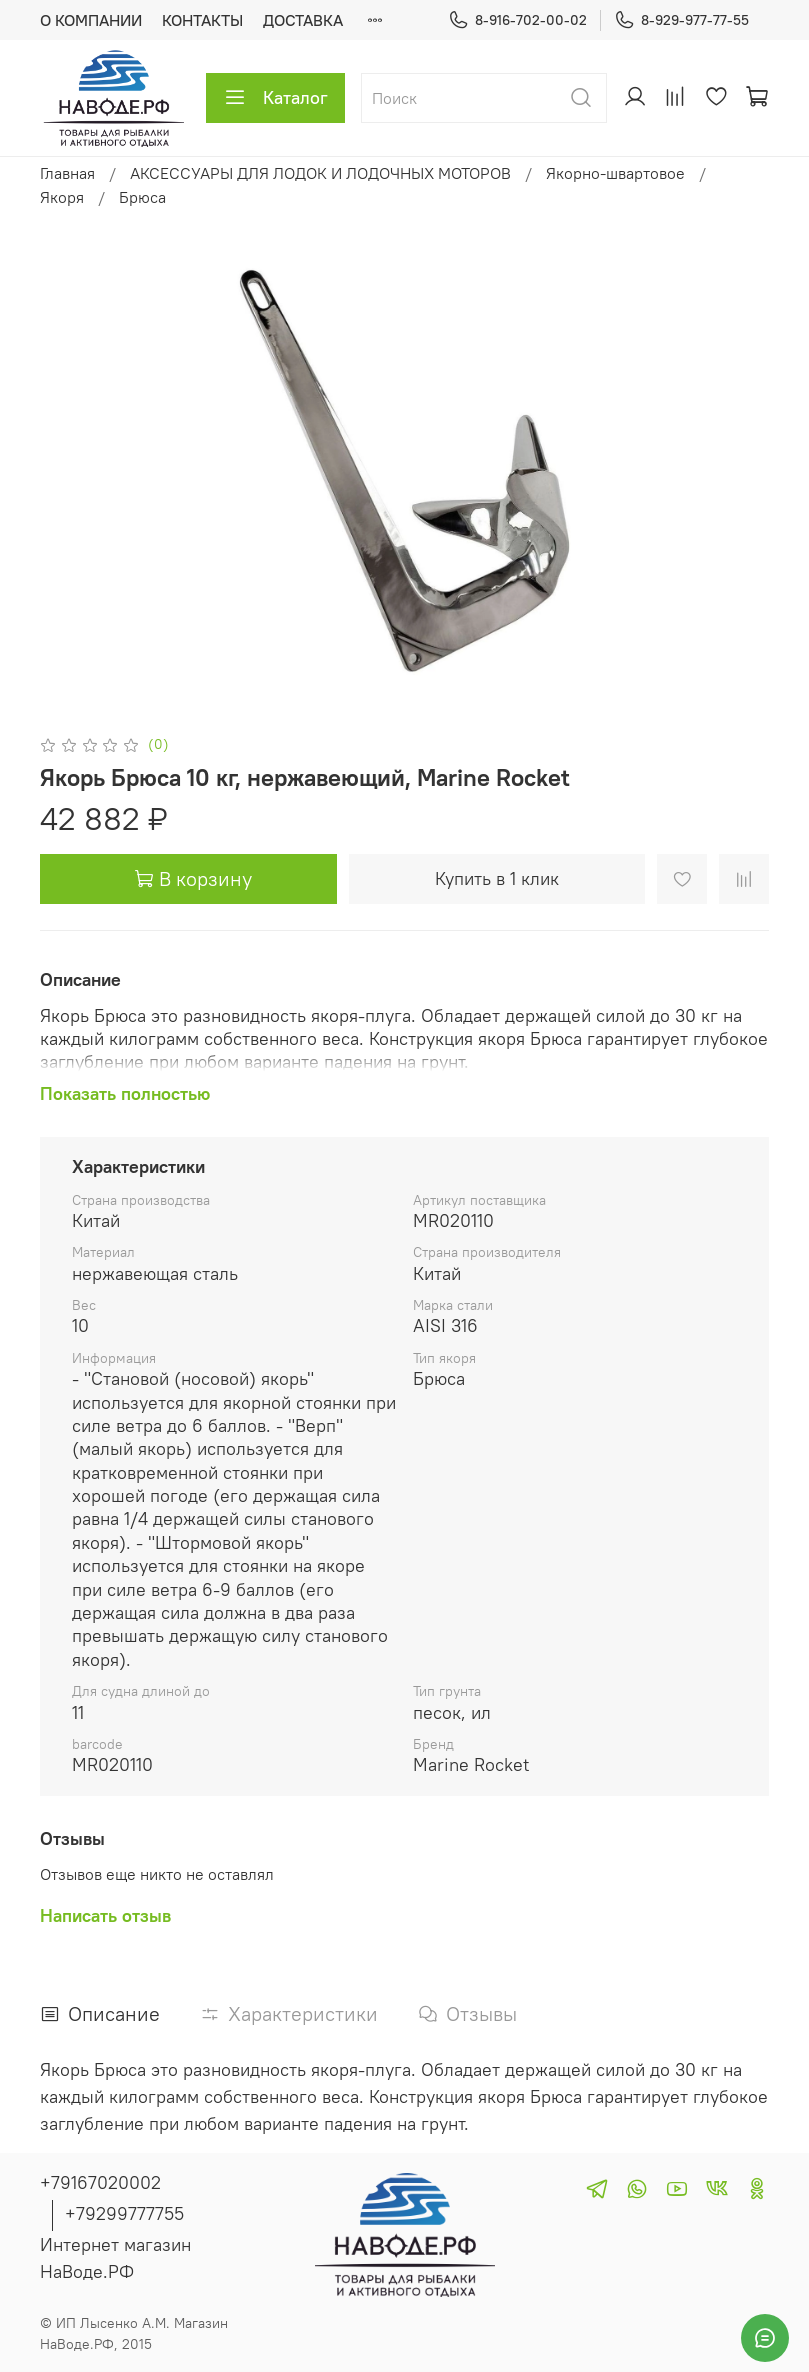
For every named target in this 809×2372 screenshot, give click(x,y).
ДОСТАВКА (303, 20)
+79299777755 (124, 2213)
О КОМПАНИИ (91, 20)
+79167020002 (100, 2182)
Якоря (62, 197)
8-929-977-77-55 (681, 20)
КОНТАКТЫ (202, 20)
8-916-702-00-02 (517, 20)
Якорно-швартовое (615, 173)
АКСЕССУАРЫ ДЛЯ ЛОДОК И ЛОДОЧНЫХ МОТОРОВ (320, 173)
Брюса (142, 197)
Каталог (275, 98)
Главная (67, 173)
